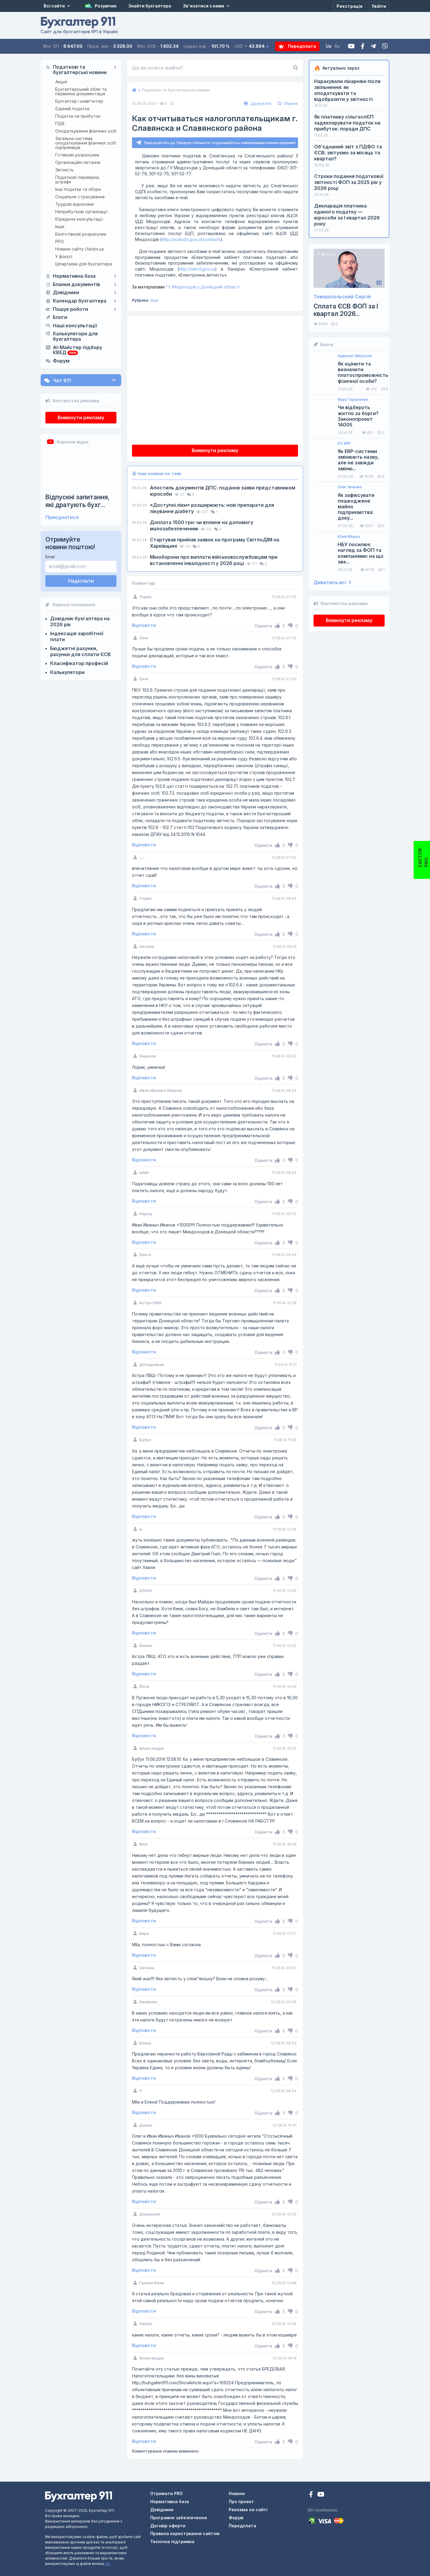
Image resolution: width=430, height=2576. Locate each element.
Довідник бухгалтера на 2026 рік (80, 621)
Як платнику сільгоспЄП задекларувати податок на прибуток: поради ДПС (347, 123)
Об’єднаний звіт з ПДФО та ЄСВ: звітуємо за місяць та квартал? (348, 153)
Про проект (241, 2501)
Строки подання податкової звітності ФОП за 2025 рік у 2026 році (348, 182)
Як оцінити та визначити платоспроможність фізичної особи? (363, 372)
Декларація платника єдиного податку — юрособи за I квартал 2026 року (347, 215)
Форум (61, 361)
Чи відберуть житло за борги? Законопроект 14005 (358, 416)
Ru (337, 46)
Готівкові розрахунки (77, 154)
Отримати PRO (166, 2493)
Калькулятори (67, 672)
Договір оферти (167, 2525)
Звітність (64, 169)
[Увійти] (378, 5)
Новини (237, 2493)
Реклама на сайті (248, 2509)
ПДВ (59, 123)
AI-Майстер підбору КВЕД (77, 350)
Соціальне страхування (80, 196)
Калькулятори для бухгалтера (75, 336)
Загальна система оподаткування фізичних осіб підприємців (85, 143)
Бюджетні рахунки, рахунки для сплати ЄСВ (80, 651)
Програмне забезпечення (178, 2517)
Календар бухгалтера (79, 301)
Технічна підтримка (172, 2541)
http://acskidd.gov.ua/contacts (191, 239)
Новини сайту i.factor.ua (79, 248)
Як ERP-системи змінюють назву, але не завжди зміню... (358, 460)
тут (107, 2563)
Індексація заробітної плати (76, 636)
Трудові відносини (74, 204)
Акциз (61, 81)
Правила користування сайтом (184, 2533)
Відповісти (144, 625)
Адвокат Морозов (355, 356)
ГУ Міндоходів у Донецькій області (185, 286)
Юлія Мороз (349, 537)
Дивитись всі (332, 582)
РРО (59, 241)
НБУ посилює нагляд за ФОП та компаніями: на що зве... (360, 553)
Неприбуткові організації (81, 211)
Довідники (66, 292)
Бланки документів (76, 284)
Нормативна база (74, 276)
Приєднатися (62, 517)
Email (50, 557)
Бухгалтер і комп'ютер (79, 101)
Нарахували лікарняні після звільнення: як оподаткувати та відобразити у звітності (347, 90)
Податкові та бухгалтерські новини (80, 70)
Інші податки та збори (78, 189)
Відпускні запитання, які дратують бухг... (77, 500)
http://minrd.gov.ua (197, 268)
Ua (328, 46)
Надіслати (81, 581)
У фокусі (63, 256)
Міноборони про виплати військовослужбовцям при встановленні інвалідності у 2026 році (213, 560)
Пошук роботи (70, 309)
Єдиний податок (72, 108)
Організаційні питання (77, 162)
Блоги (60, 317)
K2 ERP (344, 443)
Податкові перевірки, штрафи (77, 179)
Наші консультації (75, 325)
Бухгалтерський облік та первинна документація (81, 91)
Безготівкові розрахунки (80, 234)
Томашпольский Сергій (342, 297)
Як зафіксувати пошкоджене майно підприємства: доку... (356, 506)
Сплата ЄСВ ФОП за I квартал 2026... (346, 310)
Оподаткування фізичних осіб (85, 130)
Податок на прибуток (77, 116)
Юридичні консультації (79, 219)
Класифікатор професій (79, 663)
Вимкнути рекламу (81, 417)
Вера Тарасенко (353, 399)
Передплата (297, 46)
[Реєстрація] (349, 5)
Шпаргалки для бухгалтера (83, 263)
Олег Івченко (350, 487)
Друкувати (256, 103)
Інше (59, 226)
